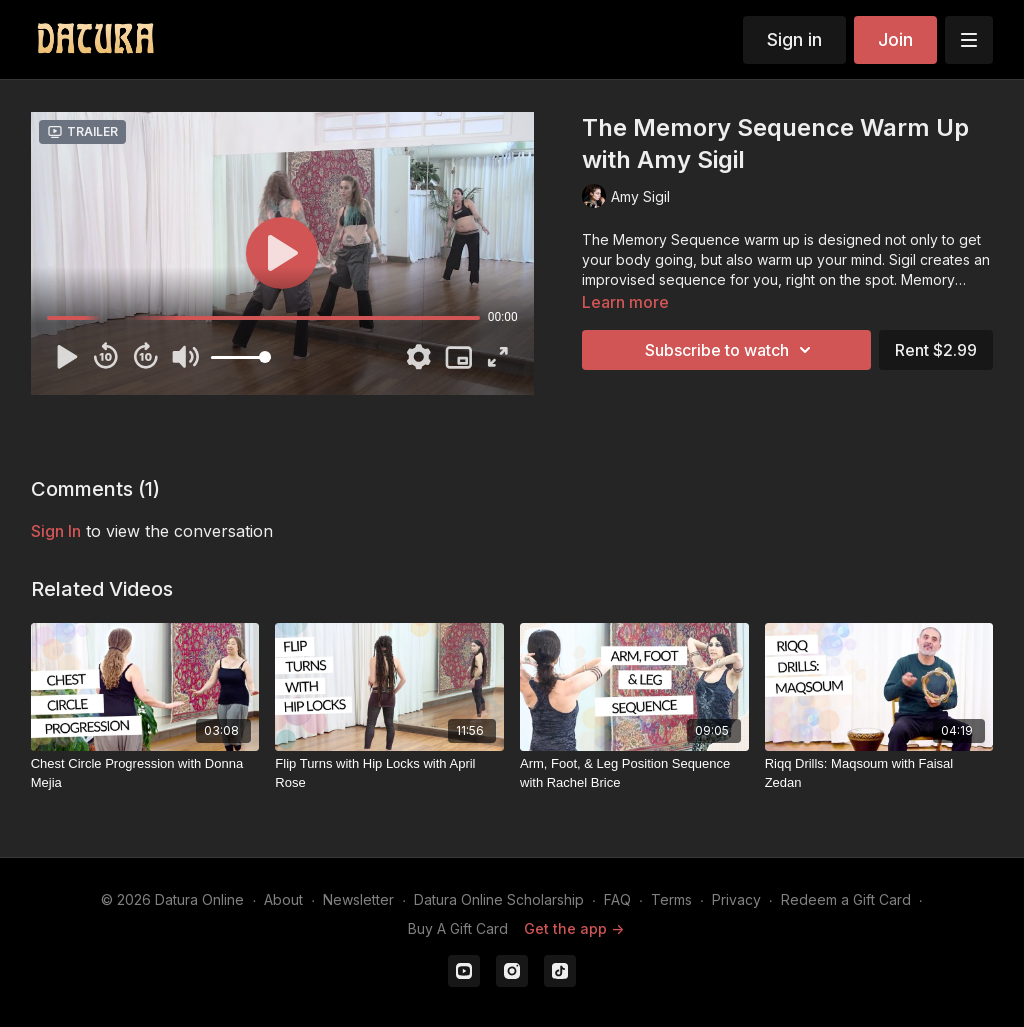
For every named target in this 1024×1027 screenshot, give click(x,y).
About (283, 899)
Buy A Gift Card (458, 928)
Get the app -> (574, 928)
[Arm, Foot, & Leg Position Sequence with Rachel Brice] (634, 773)
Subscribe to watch (731, 350)
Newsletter (358, 899)
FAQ (617, 899)
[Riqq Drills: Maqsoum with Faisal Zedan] (879, 773)
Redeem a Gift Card (846, 899)
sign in (56, 531)
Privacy (736, 899)
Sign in (794, 39)
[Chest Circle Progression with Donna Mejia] (145, 773)
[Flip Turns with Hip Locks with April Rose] (389, 773)
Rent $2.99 (936, 350)
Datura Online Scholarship (499, 899)
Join (895, 39)
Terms (671, 899)
